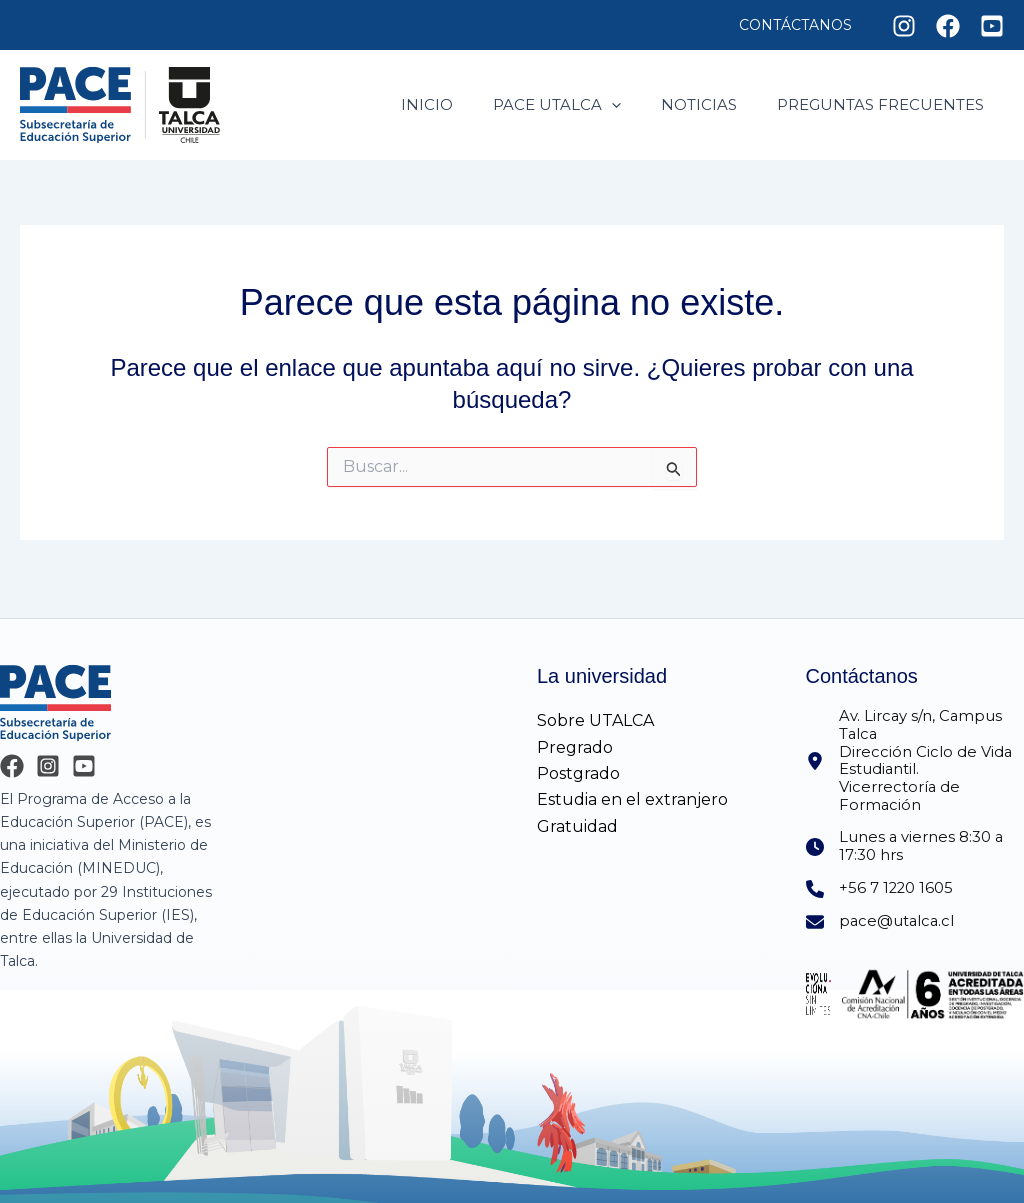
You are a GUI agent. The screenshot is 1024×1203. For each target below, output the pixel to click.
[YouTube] (84, 752)
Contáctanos (801, 25)
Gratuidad (577, 812)
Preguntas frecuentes (885, 104)
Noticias (714, 104)
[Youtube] (992, 26)
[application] (636, 105)
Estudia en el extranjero (632, 785)
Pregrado (575, 733)
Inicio (462, 104)
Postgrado (578, 759)
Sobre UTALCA (595, 706)
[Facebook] (948, 26)
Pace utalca (582, 105)
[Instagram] (904, 26)
